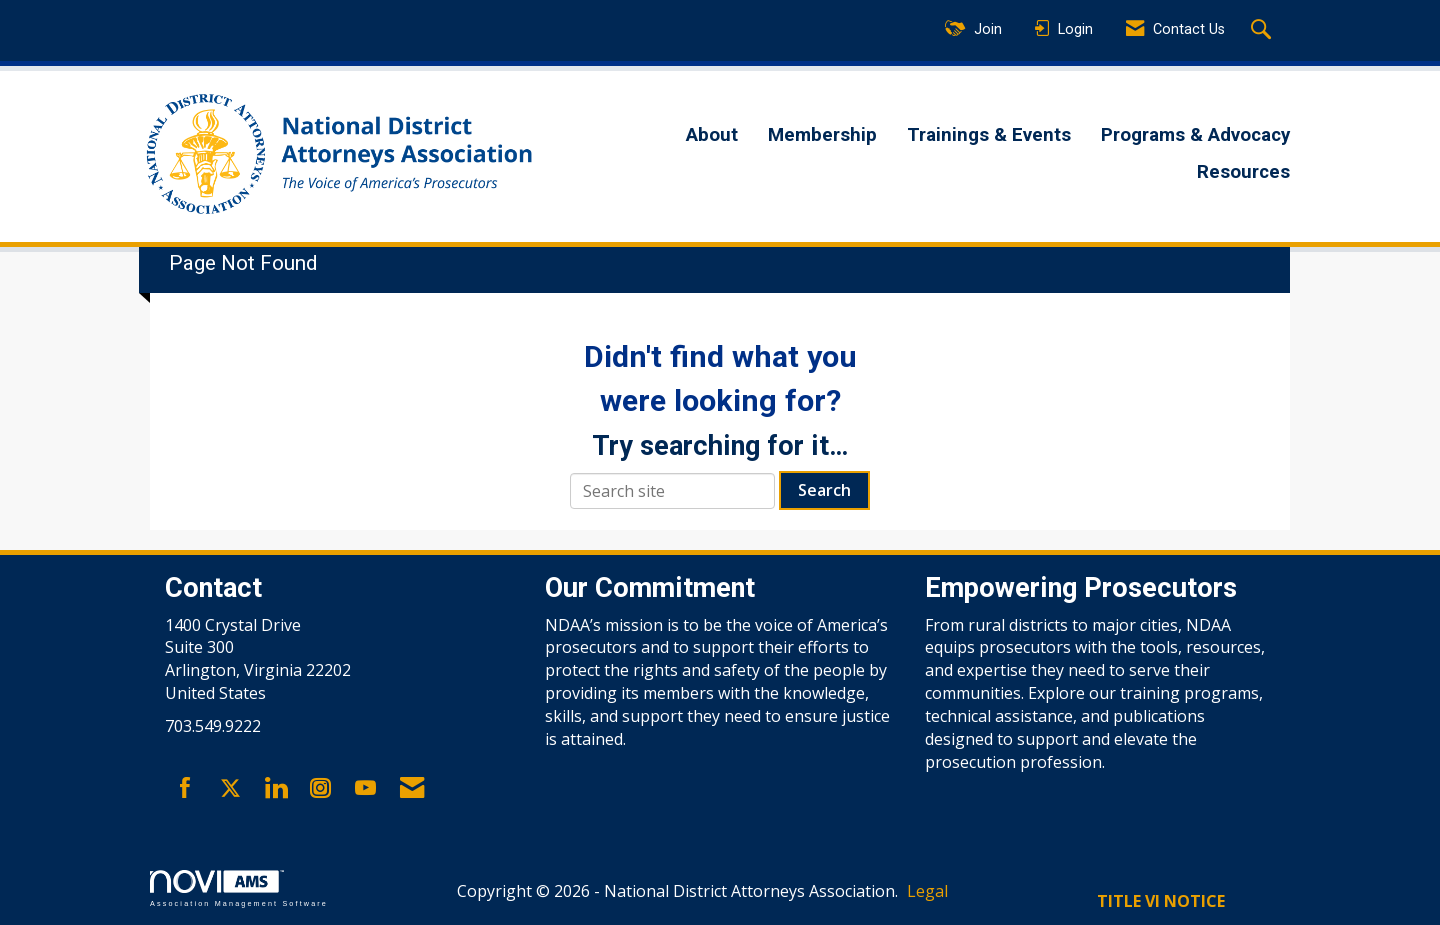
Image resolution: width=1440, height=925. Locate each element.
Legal (927, 891)
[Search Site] (1263, 31)
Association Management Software (239, 888)
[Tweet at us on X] (230, 789)
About (712, 135)
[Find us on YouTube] (365, 789)
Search (824, 490)
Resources (1243, 172)
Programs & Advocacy (1195, 135)
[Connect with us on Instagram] (320, 789)
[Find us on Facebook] (185, 789)
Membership (822, 135)
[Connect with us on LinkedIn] (275, 789)
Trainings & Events (989, 135)
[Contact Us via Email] (412, 789)
